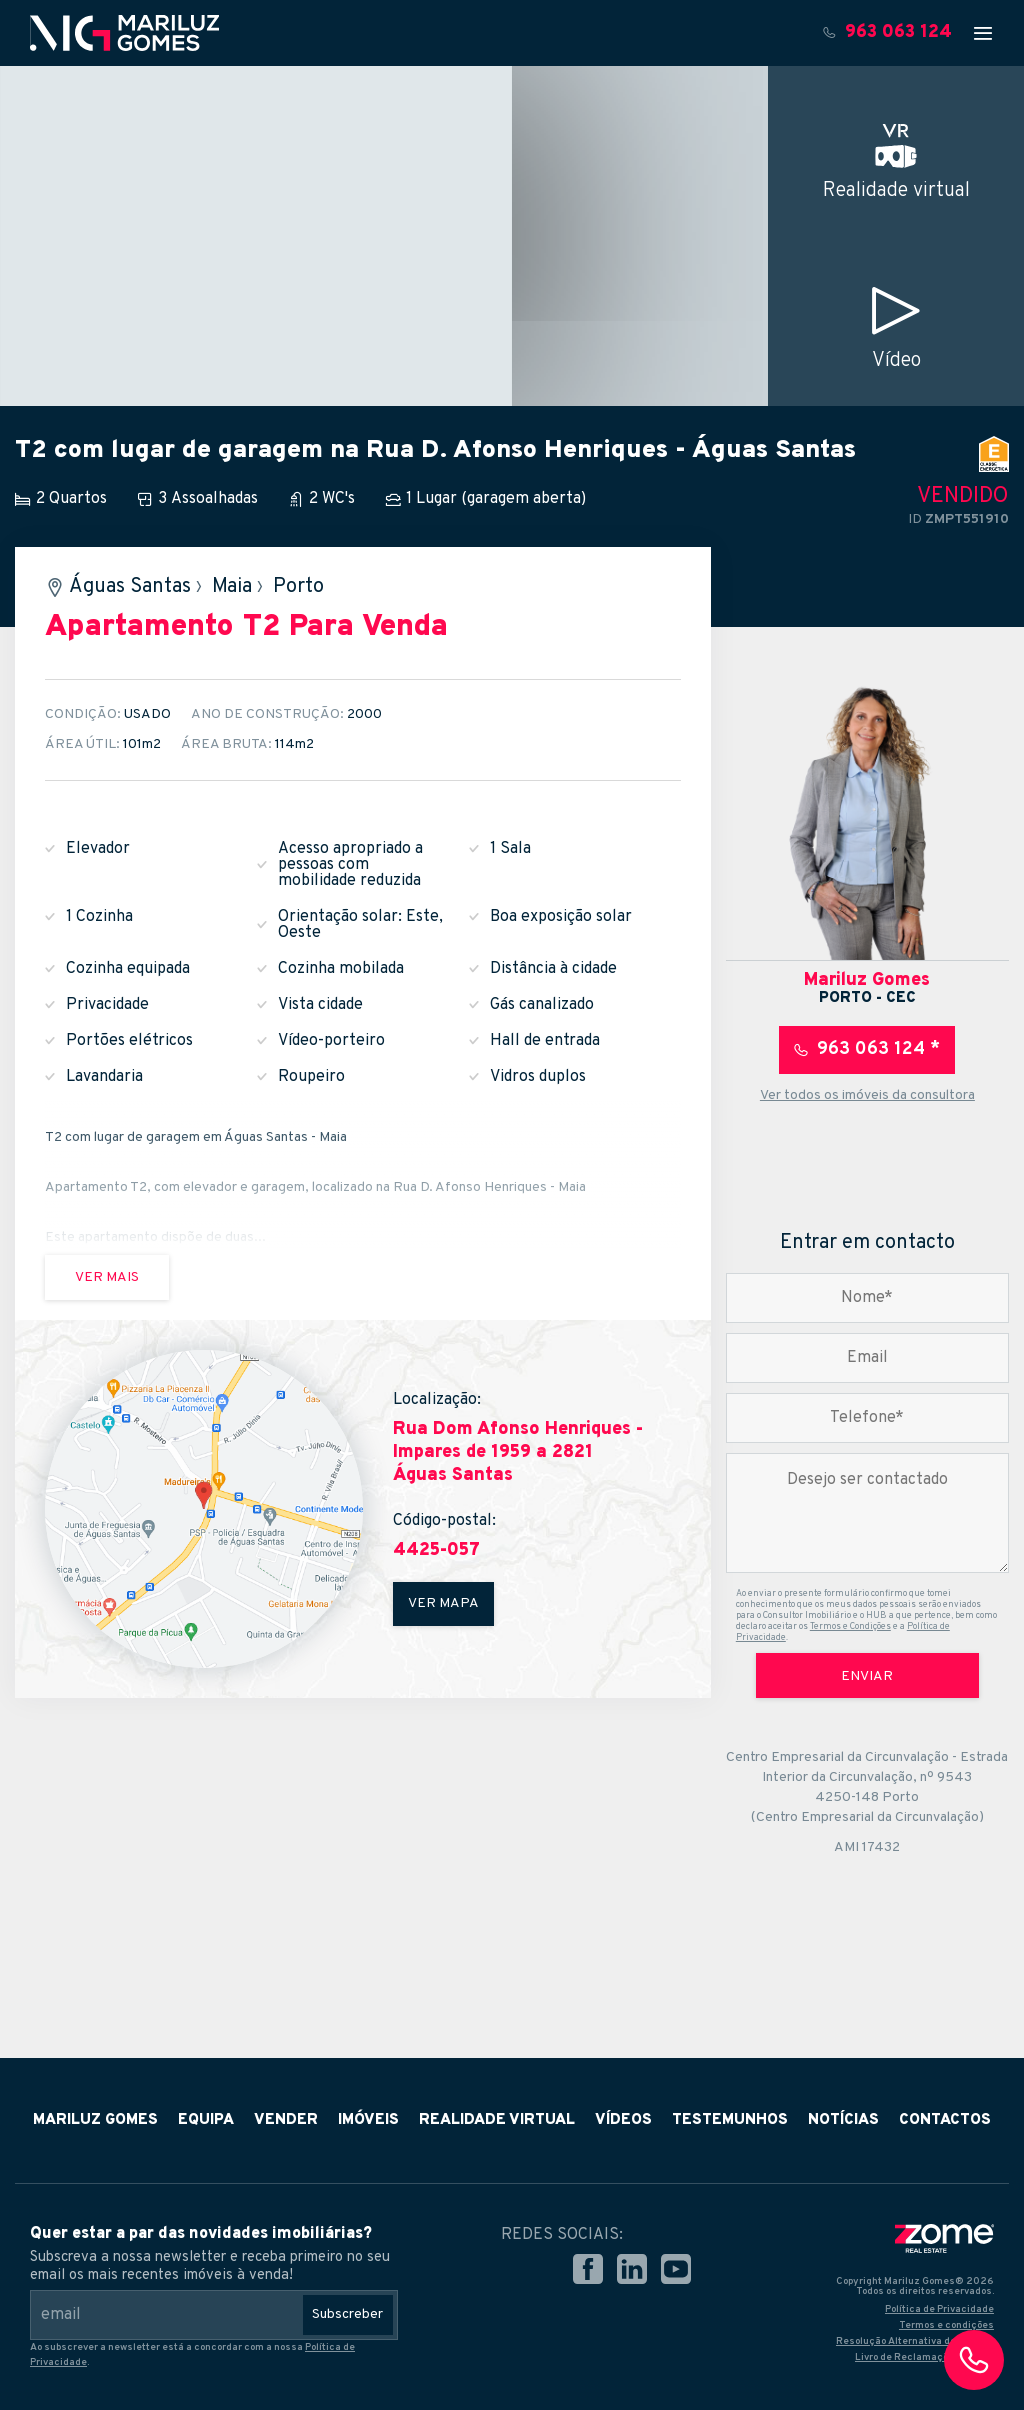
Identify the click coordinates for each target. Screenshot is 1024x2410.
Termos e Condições (850, 1626)
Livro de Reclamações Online (924, 2357)
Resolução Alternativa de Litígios (915, 2341)
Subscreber (347, 2314)
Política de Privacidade (939, 2309)
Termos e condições (946, 2325)
